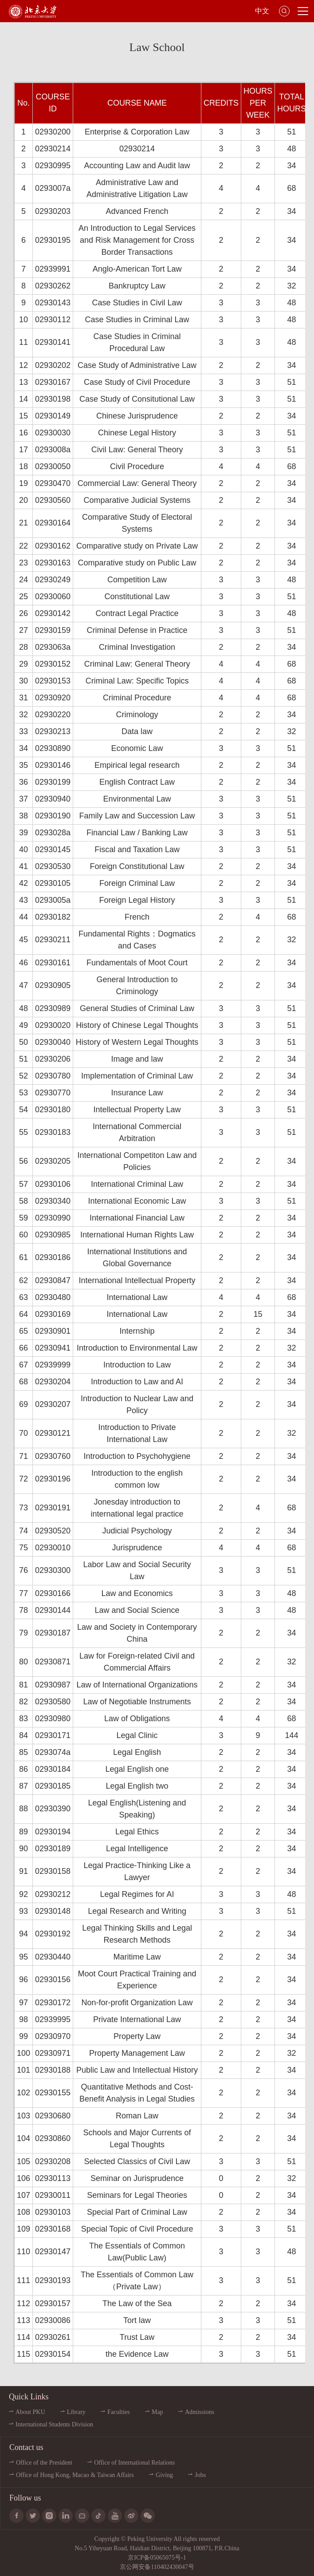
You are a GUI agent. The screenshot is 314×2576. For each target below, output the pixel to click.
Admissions (199, 2412)
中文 (262, 11)
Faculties (118, 2412)
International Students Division (54, 2424)
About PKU (30, 2412)
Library (76, 2412)
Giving (164, 2475)
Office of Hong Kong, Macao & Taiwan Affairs (75, 2475)
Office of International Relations (134, 2462)
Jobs (200, 2475)
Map (157, 2412)
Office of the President (44, 2462)
